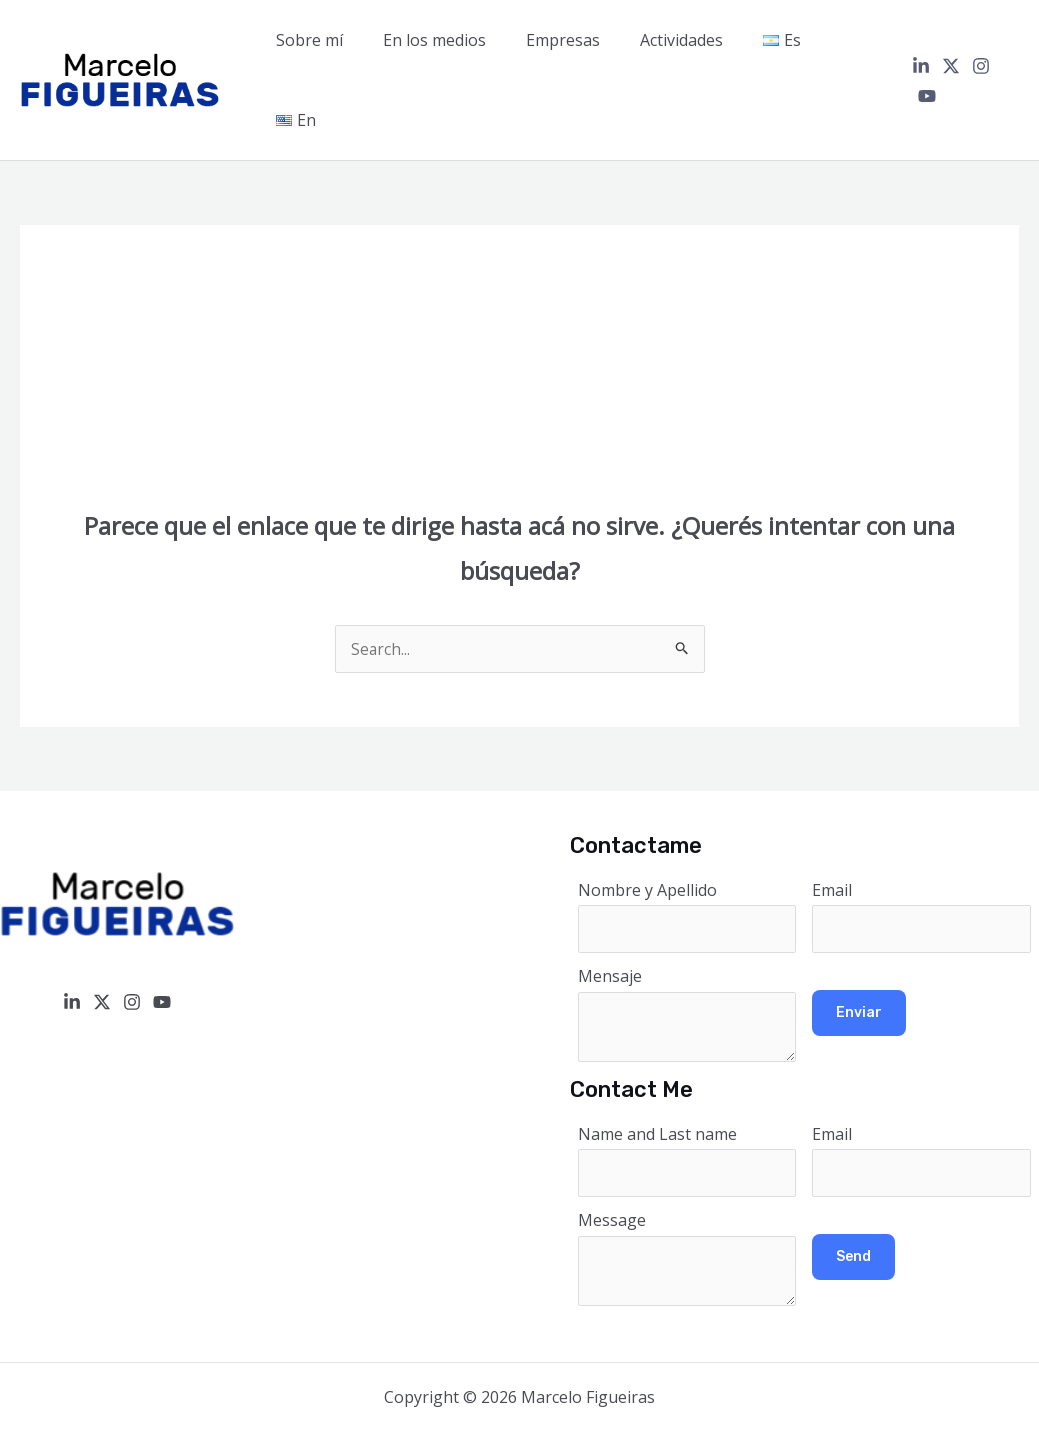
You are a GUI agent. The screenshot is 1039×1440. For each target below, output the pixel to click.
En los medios (460, 43)
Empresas (581, 43)
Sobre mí (343, 43)
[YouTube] (1010, 44)
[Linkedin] (920, 44)
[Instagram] (980, 44)
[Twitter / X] (950, 44)
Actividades (691, 43)
